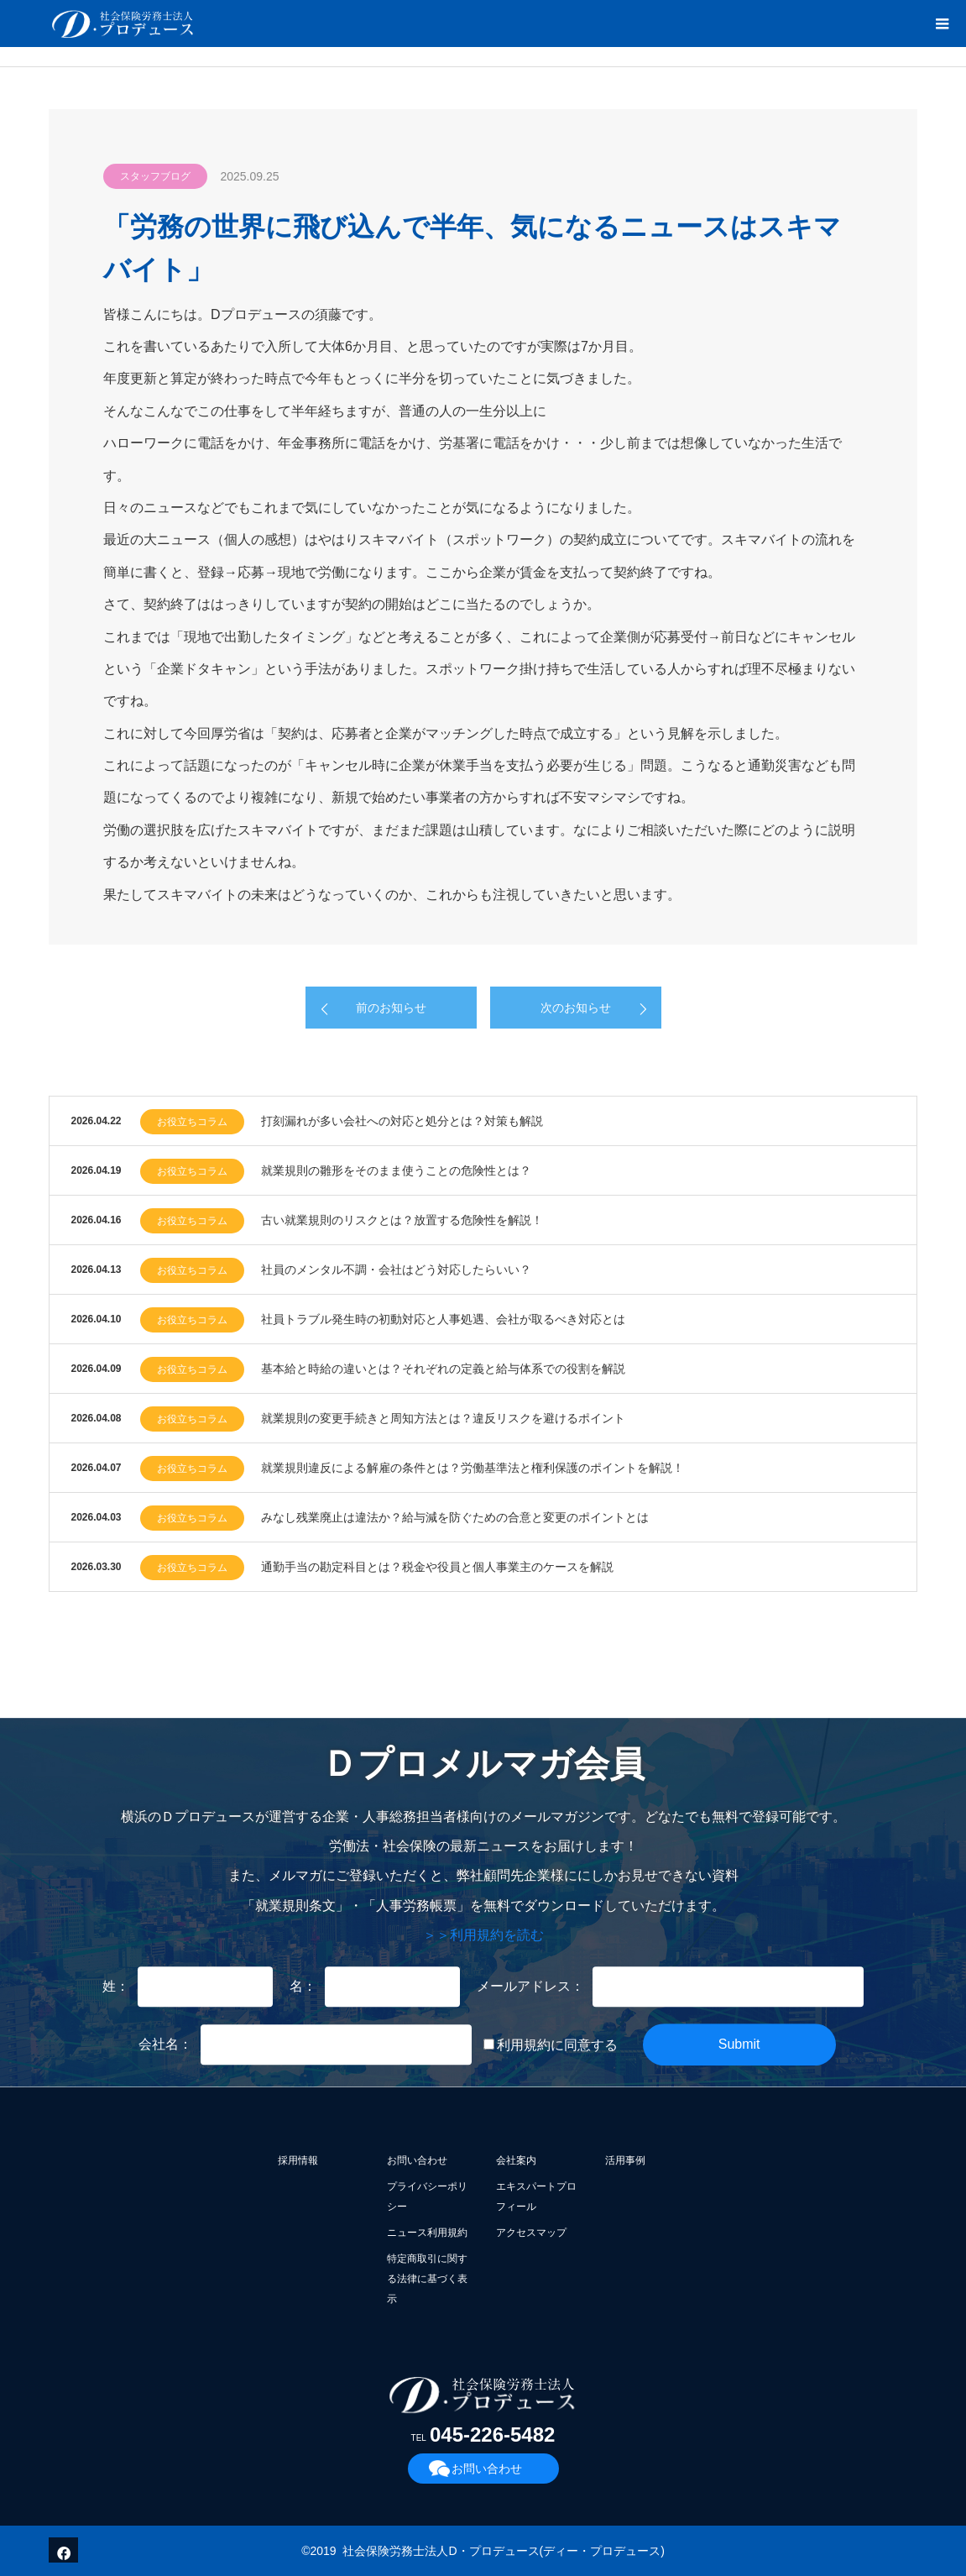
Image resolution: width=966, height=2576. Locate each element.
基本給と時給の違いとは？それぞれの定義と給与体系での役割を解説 (443, 1368)
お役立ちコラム (192, 1122)
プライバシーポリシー (427, 2196)
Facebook (61, 2550)
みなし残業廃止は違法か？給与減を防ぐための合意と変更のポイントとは (455, 1517)
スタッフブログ (155, 176)
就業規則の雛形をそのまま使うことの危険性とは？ (396, 1170)
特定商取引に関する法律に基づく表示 (427, 2279)
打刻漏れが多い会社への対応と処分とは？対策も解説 (402, 1121)
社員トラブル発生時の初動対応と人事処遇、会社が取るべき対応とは (443, 1319)
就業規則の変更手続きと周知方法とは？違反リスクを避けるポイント (443, 1418)
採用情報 (298, 2160)
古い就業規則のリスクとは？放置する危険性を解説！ (402, 1220)
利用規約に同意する (550, 2046)
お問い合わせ (417, 2160)
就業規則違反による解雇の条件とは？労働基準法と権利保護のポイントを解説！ (472, 1467)
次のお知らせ (575, 1007)
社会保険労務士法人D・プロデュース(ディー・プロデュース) (503, 2551)
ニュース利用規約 (427, 2232)
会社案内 (516, 2160)
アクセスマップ (531, 2232)
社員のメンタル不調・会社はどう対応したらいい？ (396, 1269)
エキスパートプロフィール (536, 2196)
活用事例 (625, 2160)
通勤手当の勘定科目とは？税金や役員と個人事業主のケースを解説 (437, 1566)
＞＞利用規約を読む (483, 1935)
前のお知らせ (391, 1007)
